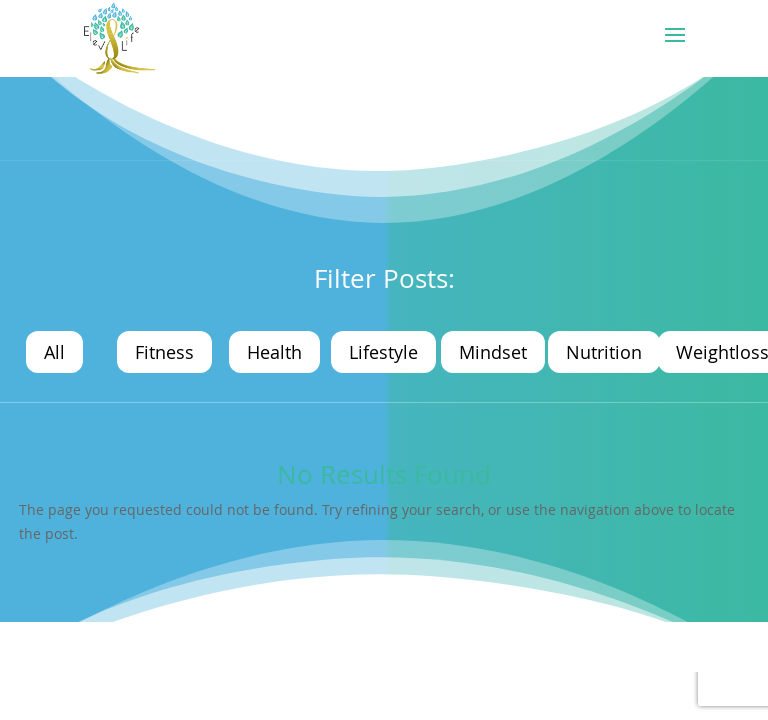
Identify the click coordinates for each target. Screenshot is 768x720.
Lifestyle (383, 352)
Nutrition (604, 352)
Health (274, 352)
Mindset (493, 352)
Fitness (164, 352)
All (54, 352)
